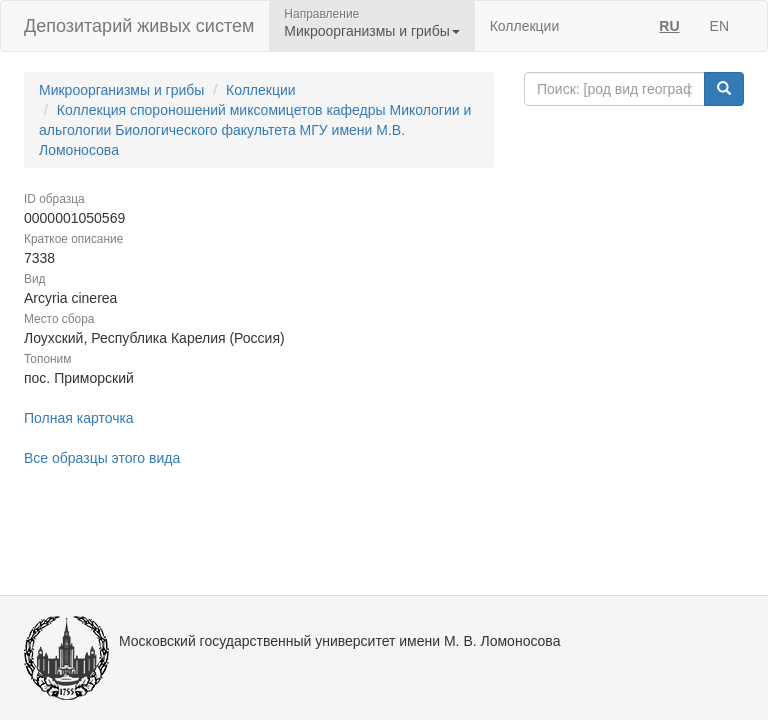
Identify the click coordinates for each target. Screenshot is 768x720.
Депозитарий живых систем (139, 26)
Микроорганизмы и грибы (121, 90)
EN (719, 26)
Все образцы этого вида (102, 458)
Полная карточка (79, 418)
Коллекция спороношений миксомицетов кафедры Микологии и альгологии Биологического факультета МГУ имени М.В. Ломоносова (255, 130)
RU (669, 26)
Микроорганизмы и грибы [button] (371, 31)
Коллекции (525, 26)
